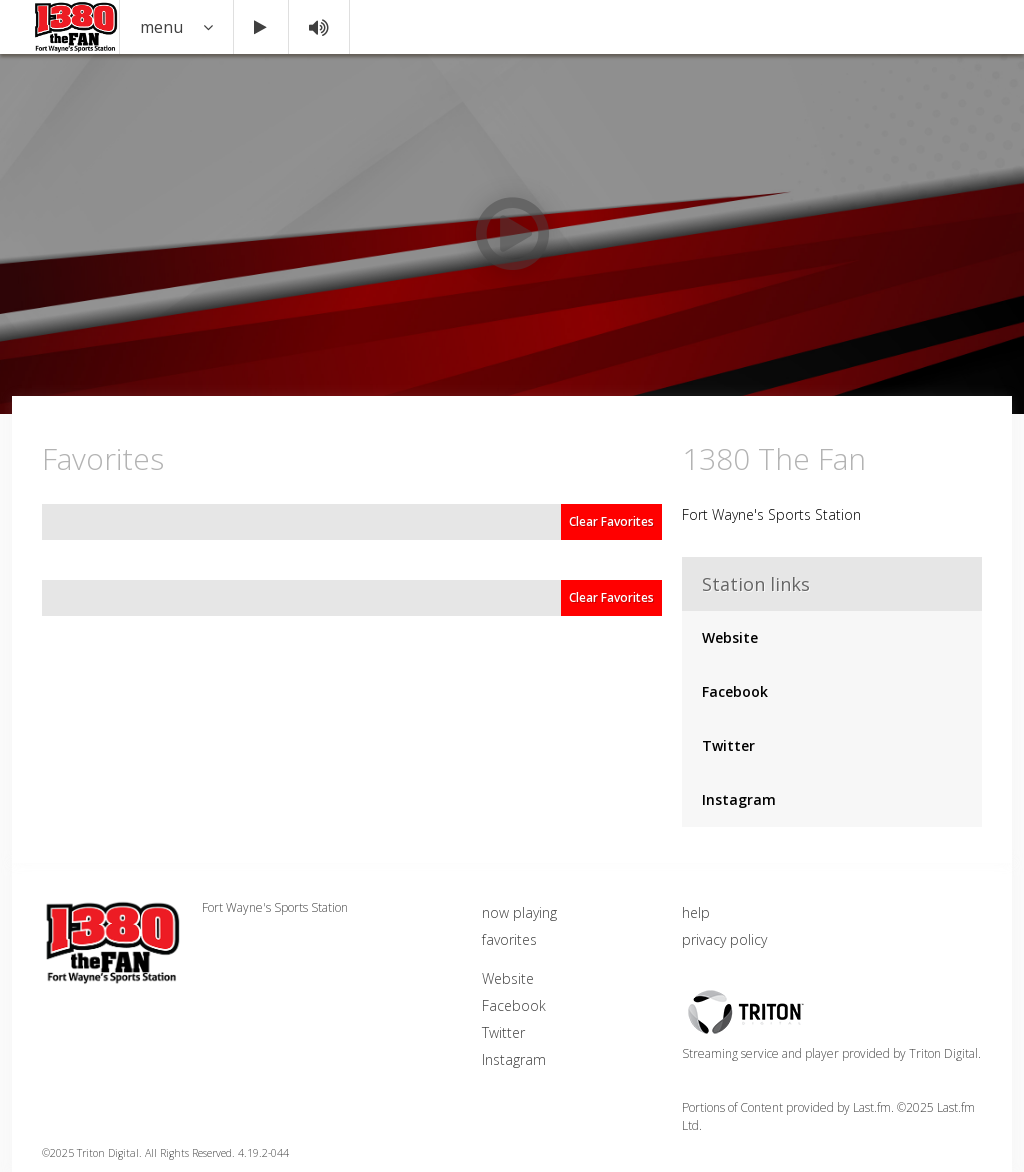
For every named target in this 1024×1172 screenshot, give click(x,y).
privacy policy (724, 939)
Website (730, 637)
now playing (519, 912)
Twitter (728, 745)
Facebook (735, 691)
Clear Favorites (611, 521)
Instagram (739, 799)
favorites (509, 939)
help (696, 912)
